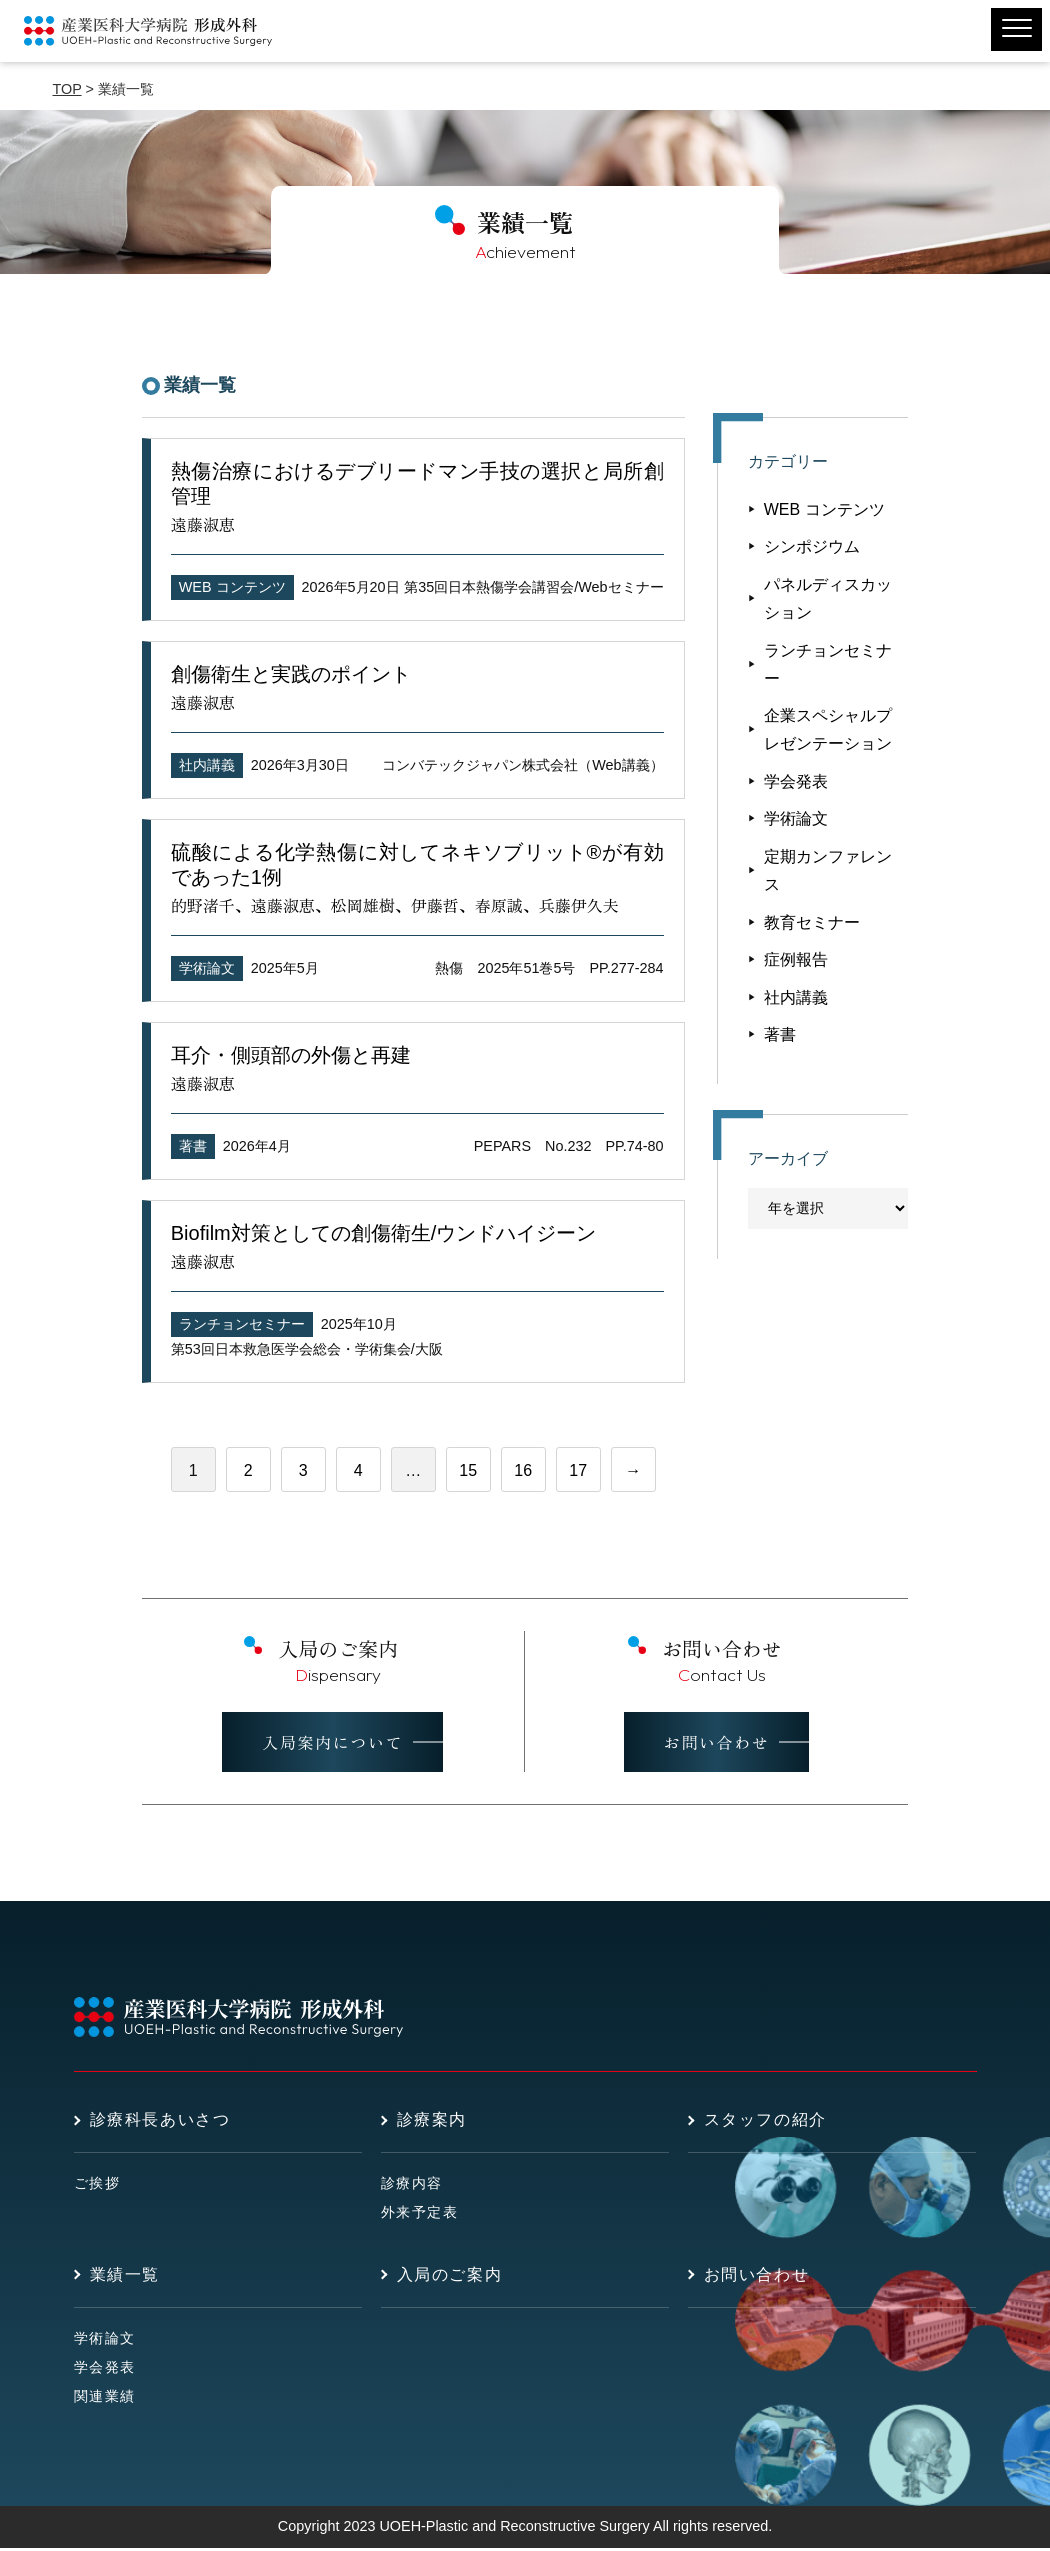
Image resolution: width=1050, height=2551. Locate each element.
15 (468, 1470)
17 (578, 1470)
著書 (193, 1146)
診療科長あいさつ (160, 2123)
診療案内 (432, 2123)
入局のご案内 (450, 2277)
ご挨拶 (97, 2187)
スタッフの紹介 (765, 2123)
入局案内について (332, 1746)
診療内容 (412, 2187)
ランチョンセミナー (242, 1324)
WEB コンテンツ (232, 587)
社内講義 (207, 765)
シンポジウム (812, 546)
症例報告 (796, 959)
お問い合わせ (717, 1746)
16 (523, 1470)
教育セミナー (812, 922)
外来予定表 (420, 2216)
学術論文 (207, 968)
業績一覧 (125, 2277)
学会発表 (796, 781)
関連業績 (105, 2399)
